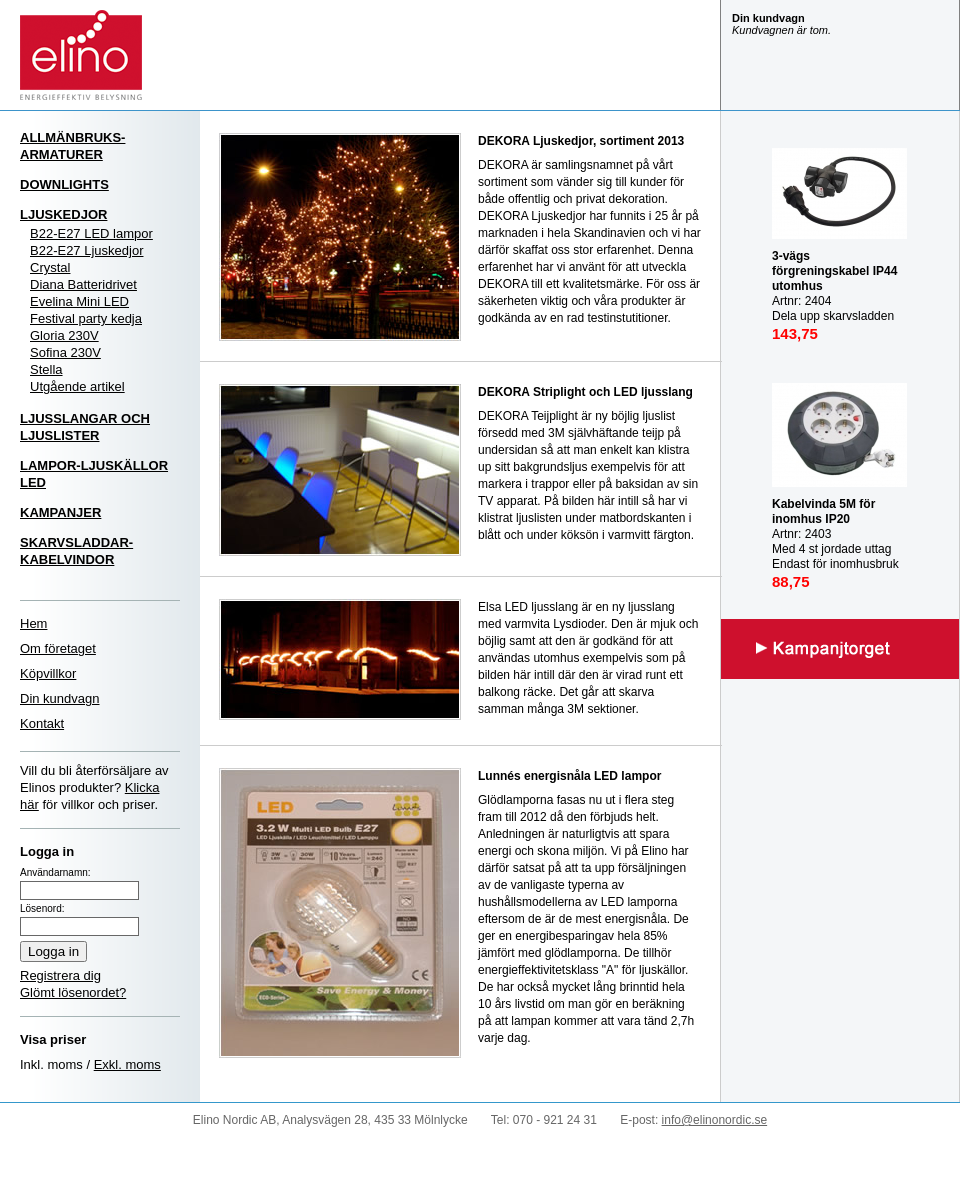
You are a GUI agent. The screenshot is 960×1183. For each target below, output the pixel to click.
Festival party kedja (86, 318)
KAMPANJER (60, 512)
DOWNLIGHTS (64, 184)
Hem (33, 623)
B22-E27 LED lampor (91, 233)
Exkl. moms (127, 1064)
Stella (46, 369)
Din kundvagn (60, 698)
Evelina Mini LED (79, 301)
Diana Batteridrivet (83, 284)
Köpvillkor (48, 673)
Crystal (50, 267)
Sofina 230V (65, 352)
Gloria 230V (64, 335)
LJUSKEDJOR (63, 214)
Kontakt (42, 723)
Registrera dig (60, 975)
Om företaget (58, 648)
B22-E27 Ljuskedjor (86, 250)
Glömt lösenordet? (73, 992)
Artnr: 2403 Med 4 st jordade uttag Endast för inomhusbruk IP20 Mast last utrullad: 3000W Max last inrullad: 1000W (837, 556)
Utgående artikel (77, 386)
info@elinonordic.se (715, 1120)
